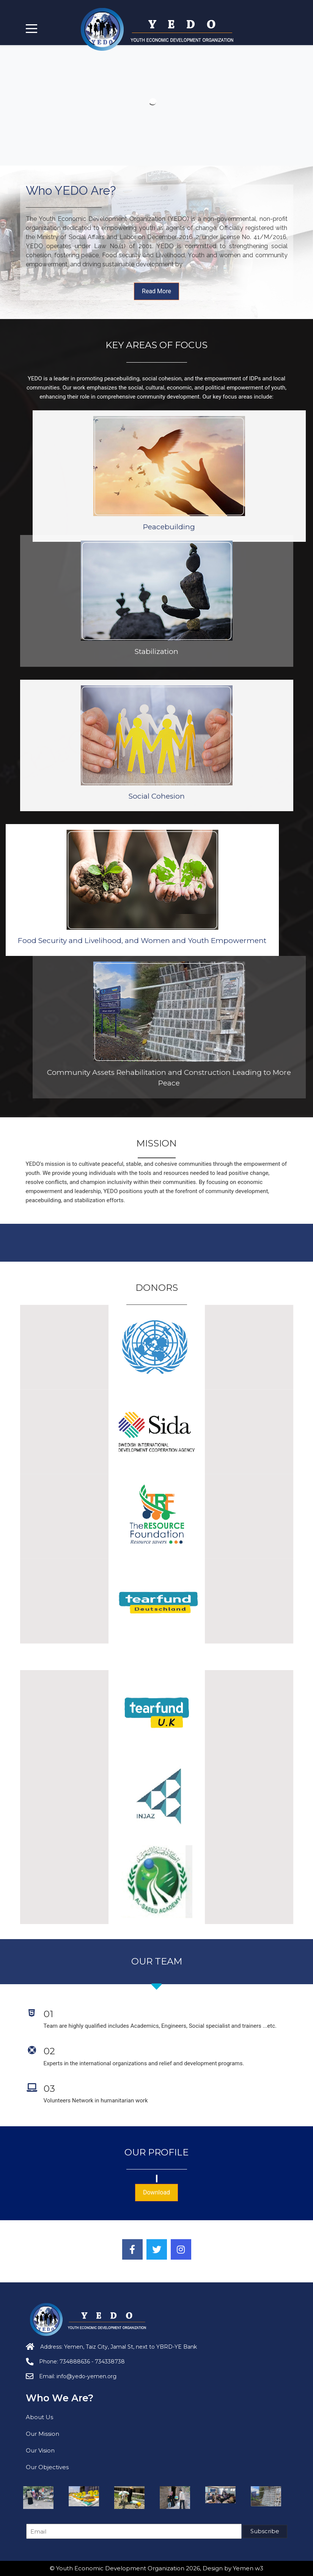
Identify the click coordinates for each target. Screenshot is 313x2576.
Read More (156, 291)
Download (156, 2192)
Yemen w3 (248, 2568)
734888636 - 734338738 (92, 2361)
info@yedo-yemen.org (86, 2376)
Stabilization (156, 527)
